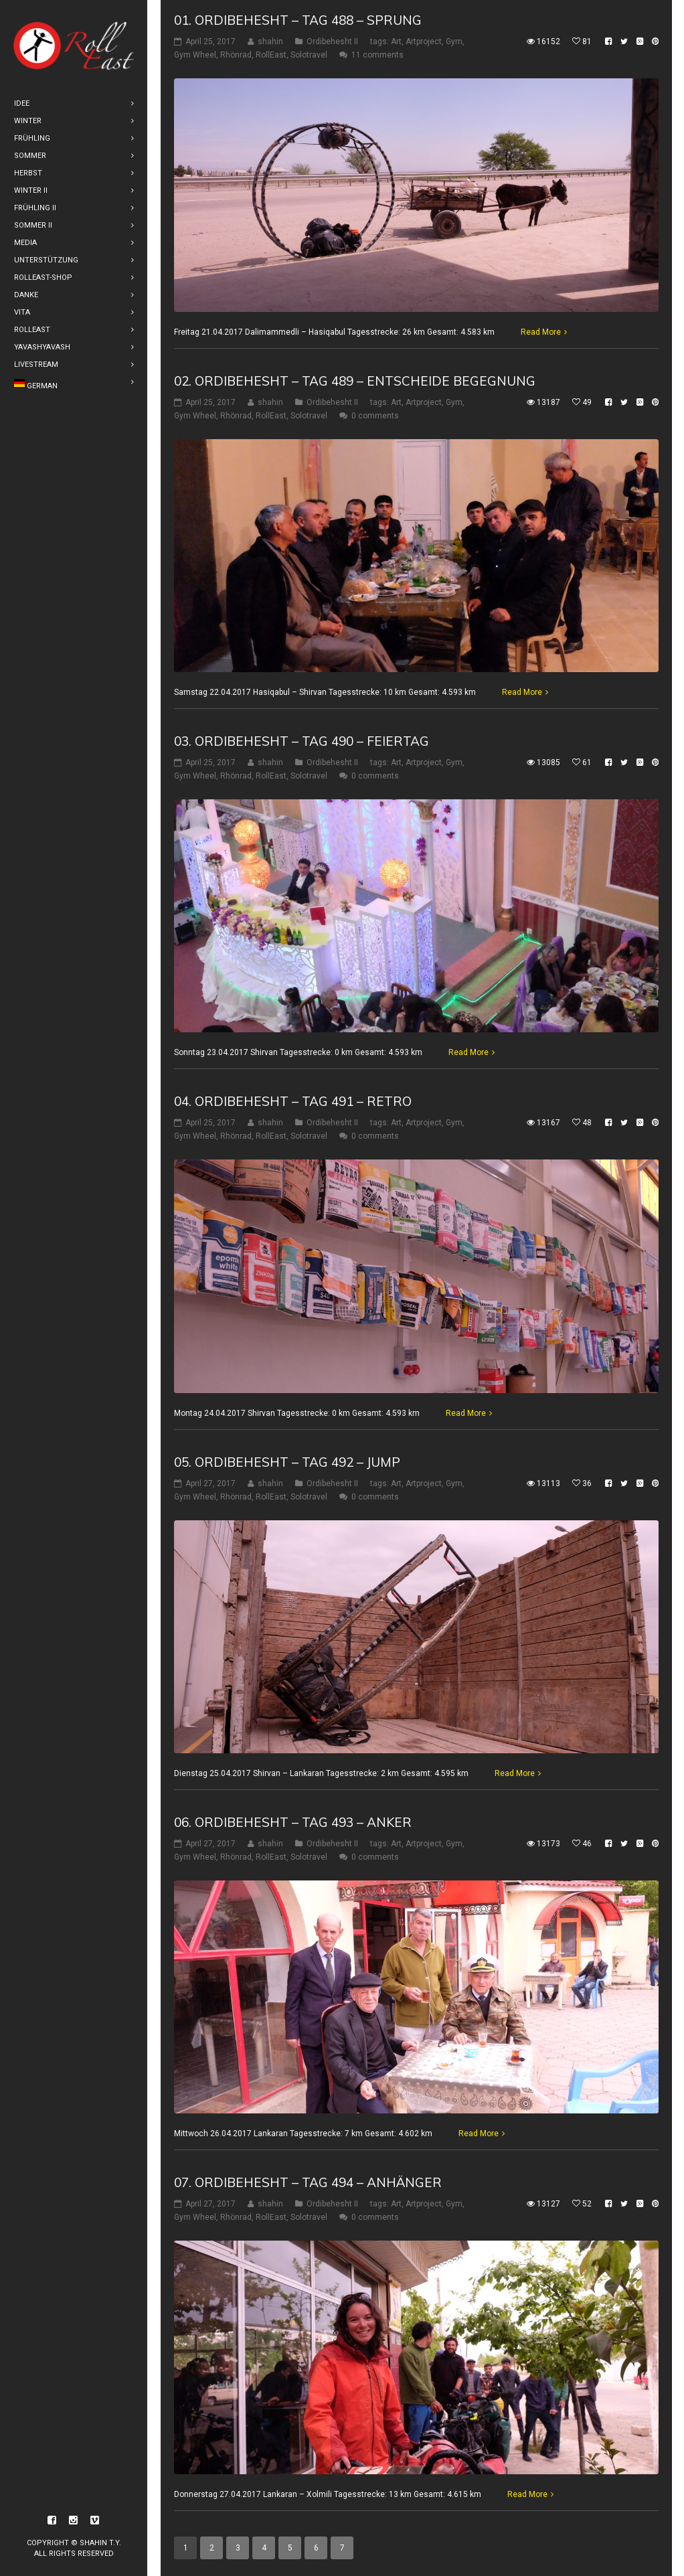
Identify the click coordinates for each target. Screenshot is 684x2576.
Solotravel (308, 55)
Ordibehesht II (332, 41)
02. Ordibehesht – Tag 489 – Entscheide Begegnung (354, 380)
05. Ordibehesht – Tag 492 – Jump (287, 1462)
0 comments (375, 415)
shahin (270, 41)
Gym (454, 41)
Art (396, 41)
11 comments (377, 55)
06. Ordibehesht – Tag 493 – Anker (293, 1822)
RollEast (271, 55)
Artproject (424, 41)
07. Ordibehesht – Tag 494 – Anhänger (308, 2182)
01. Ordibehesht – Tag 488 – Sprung (298, 20)
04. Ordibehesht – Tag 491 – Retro (293, 1101)
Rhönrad (236, 55)
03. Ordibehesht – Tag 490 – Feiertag (301, 741)
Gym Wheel (195, 55)
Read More (541, 331)
